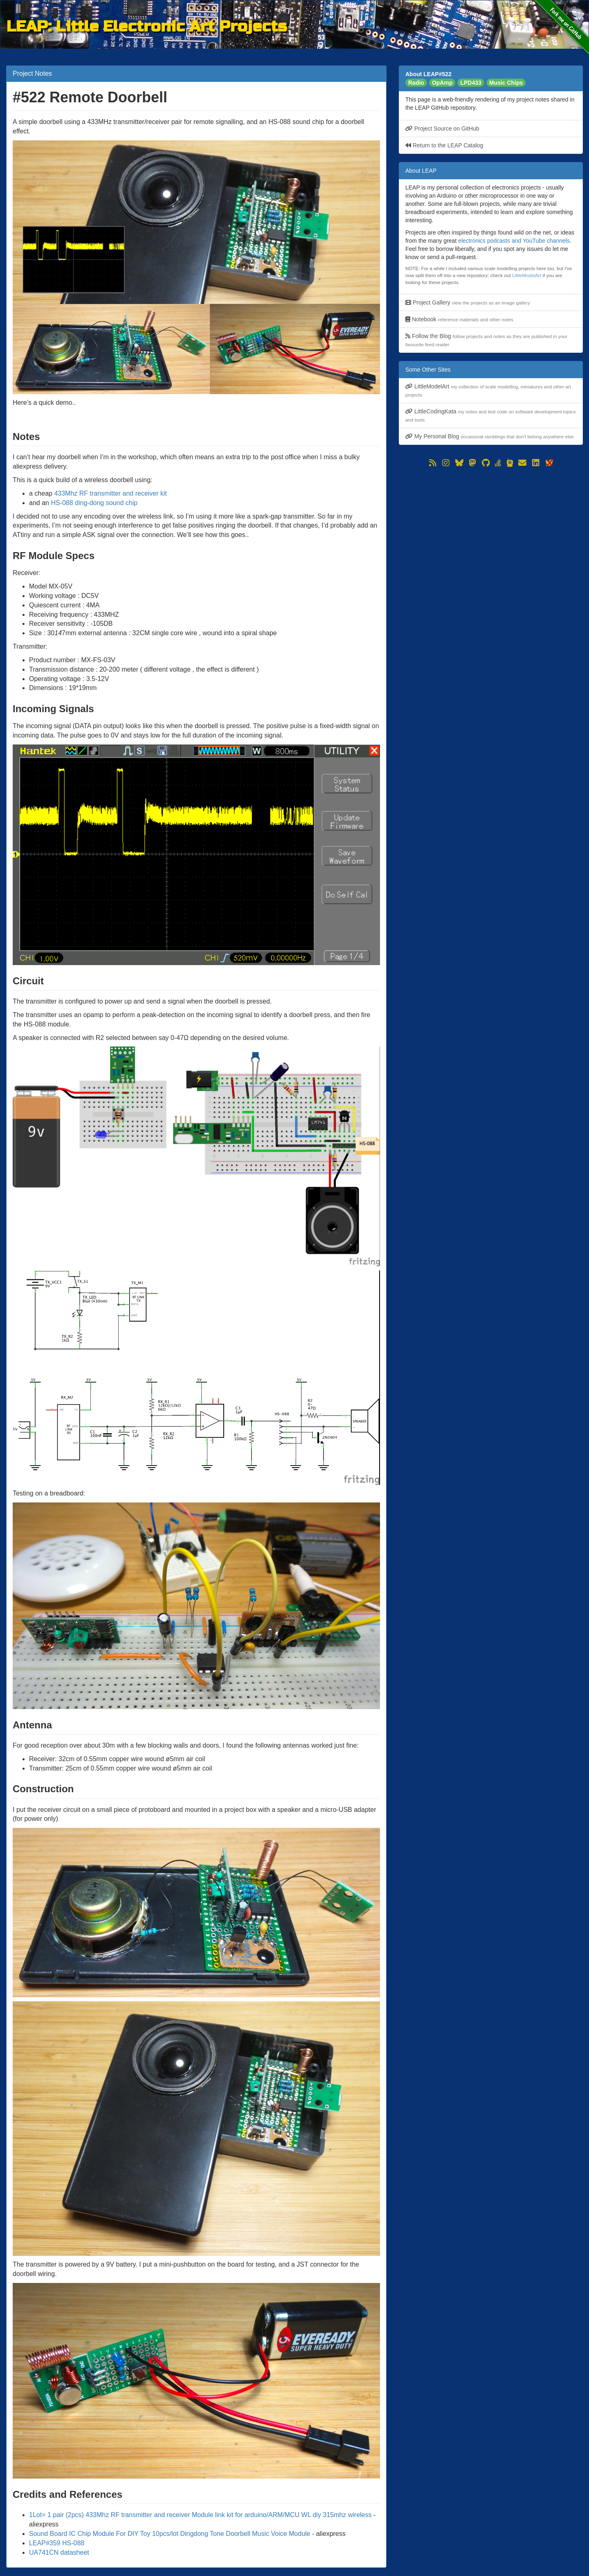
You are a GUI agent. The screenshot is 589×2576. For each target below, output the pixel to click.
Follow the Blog (486, 340)
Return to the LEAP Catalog (444, 145)
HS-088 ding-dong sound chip (94, 502)
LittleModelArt (526, 275)
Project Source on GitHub (442, 128)
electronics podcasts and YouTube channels (514, 240)
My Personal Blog (489, 436)
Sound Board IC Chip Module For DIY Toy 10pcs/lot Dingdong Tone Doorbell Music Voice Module (169, 2533)
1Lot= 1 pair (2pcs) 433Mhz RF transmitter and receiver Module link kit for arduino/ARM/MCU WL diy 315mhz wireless (200, 2514)
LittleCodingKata (490, 415)
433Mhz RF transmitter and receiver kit (110, 493)
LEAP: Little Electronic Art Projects (147, 25)
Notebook (459, 319)
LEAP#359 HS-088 (56, 2543)
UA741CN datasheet (59, 2552)
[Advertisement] (491, 526)
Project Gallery (467, 302)
